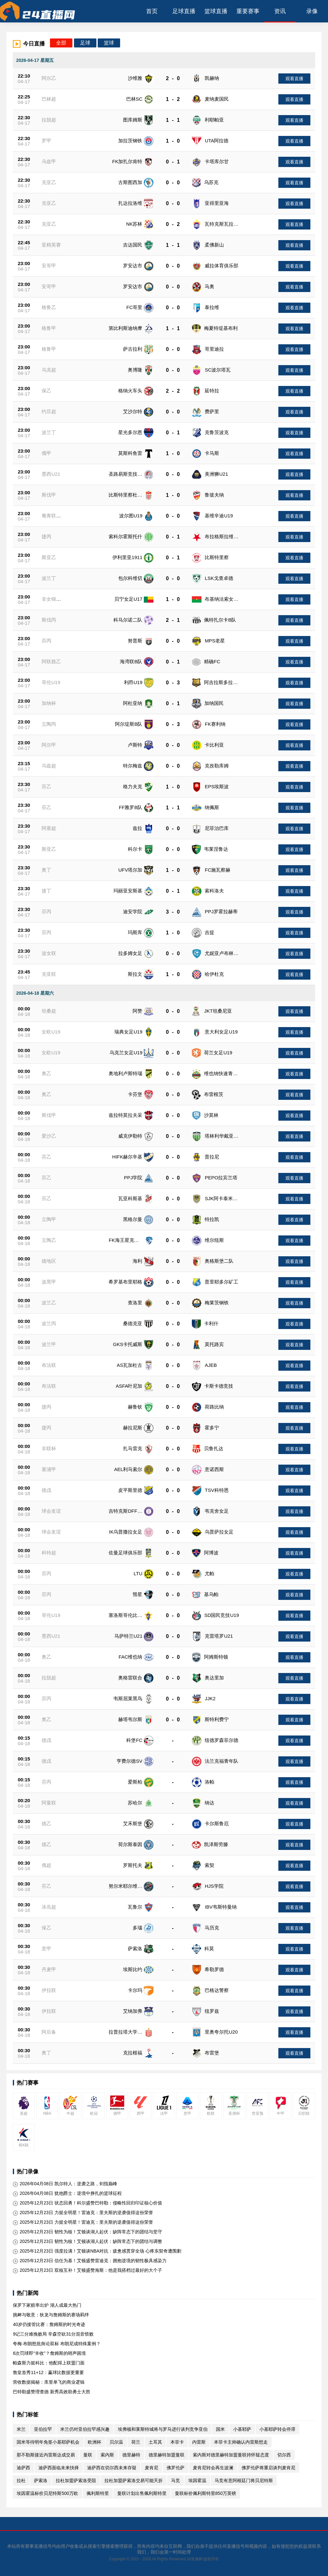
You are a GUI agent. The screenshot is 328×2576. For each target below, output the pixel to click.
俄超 (46, 1865)
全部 (61, 43)
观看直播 (294, 78)
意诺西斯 (214, 1469)
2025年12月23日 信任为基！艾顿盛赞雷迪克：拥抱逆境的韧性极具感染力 (89, 2260)
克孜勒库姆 (217, 765)
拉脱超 (49, 119)
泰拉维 (212, 307)
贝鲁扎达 (213, 1448)
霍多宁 (212, 1427)
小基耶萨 (242, 2429)
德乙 (46, 1823)
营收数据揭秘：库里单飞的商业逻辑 (49, 2382)
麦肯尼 (151, 2467)
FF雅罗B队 (130, 807)
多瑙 (137, 1927)
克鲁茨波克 (217, 432)
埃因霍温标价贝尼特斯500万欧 (47, 2493)
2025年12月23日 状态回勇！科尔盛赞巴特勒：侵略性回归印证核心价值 (87, 2203)
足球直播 (183, 11)
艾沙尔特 (132, 411)
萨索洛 (135, 1948)
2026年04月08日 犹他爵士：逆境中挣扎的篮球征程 (67, 2193)
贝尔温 (116, 2442)
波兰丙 (49, 1323)
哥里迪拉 (214, 349)
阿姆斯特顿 (216, 1657)
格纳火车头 (130, 390)
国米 (220, 2429)
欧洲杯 (94, 2442)
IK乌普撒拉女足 (125, 1532)
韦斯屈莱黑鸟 (127, 1698)
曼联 (87, 2454)
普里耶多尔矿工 (221, 1281)
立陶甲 (49, 1219)
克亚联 (49, 974)
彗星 (137, 1594)
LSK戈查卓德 (219, 578)
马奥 (209, 286)
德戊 (46, 1490)
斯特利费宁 (217, 1719)
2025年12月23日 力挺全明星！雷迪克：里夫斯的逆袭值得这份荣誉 (83, 2212)
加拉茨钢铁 (130, 140)
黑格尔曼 (132, 1219)
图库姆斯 (132, 119)
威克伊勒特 (130, 1136)
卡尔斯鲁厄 (217, 1823)
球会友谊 (51, 1511)
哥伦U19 (51, 682)
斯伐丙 (49, 620)
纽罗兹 (212, 2011)
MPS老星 (215, 640)
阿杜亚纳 (132, 703)
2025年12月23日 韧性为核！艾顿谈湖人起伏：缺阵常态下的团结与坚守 (87, 2232)
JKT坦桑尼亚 (218, 1011)
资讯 (280, 11)
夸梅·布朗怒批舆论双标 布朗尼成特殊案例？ (57, 2343)
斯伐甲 (49, 495)
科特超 (49, 1552)
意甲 (46, 1948)
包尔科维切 (130, 578)
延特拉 (212, 390)
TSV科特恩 (216, 1490)
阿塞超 (49, 828)
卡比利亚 (214, 745)
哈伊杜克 (214, 974)
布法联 (49, 1365)
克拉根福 (132, 2052)
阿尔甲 (49, 745)
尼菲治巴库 (217, 828)
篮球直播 (215, 11)
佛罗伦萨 (175, 2467)
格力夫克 (132, 786)
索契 (209, 1865)
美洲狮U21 (216, 474)
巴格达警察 (217, 1990)
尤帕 (209, 1573)
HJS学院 (214, 1886)
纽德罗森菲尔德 (221, 1740)
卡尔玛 (135, 1990)
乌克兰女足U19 (126, 1052)
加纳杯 (49, 703)
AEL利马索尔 (128, 1469)
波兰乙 (49, 1302)
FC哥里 (134, 307)
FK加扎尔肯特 (127, 161)
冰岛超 (49, 1907)
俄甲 (46, 453)
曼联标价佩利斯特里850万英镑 (205, 2493)
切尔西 (284, 2454)
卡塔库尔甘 (217, 161)
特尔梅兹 (132, 765)
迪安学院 (132, 911)
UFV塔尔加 (130, 870)
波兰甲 (49, 1344)
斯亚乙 (49, 557)
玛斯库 (135, 932)
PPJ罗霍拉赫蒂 (221, 911)
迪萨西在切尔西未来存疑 (111, 2467)
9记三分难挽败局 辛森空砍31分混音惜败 (53, 2334)
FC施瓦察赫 (217, 870)
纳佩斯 (212, 807)
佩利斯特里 (97, 2493)
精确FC (212, 661)
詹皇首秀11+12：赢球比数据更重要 (48, 2372)
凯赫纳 (212, 78)
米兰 (21, 2429)
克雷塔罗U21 (219, 1636)
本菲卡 (177, 2442)
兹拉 (137, 828)
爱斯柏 (135, 1782)
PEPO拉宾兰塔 (221, 1177)
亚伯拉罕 (43, 2429)
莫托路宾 (214, 1344)
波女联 (49, 953)
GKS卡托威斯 (128, 1344)
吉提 (209, 932)
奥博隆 (135, 369)
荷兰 (135, 2442)
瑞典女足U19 (128, 1031)
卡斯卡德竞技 (218, 1386)
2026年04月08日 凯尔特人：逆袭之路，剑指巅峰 (65, 2184)
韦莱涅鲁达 (216, 849)
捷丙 (46, 536)
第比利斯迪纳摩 (125, 328)
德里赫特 (131, 2454)
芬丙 (46, 640)
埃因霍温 (197, 2480)
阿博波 (211, 1552)
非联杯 (49, 1448)
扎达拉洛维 (130, 203)
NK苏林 (134, 224)
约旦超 (49, 411)
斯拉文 (135, 974)
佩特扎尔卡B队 (220, 620)
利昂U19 (133, 682)
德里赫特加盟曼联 (166, 2454)
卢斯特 (135, 745)
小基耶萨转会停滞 (277, 2429)
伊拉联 (49, 1990)
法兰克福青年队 (221, 1761)
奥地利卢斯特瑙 (125, 1073)
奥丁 (46, 870)
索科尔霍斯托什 (125, 536)
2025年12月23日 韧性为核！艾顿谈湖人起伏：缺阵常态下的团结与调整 (87, 2241)
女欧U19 (51, 1031)
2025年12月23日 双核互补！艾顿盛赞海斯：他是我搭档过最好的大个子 (87, 2270)
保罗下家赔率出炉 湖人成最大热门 (47, 2305)
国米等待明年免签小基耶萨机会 (48, 2442)
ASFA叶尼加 (129, 1386)
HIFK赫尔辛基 (127, 1156)
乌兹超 (49, 765)
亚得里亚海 (217, 203)
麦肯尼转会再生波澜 (213, 2467)
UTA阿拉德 (216, 140)
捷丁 (46, 890)
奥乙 (46, 1073)
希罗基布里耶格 (125, 1281)
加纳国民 (214, 703)
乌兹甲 (49, 161)
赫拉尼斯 (132, 1427)
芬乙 (46, 786)
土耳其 (155, 2442)
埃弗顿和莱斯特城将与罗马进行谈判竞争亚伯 (163, 2429)
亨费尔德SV (129, 1761)
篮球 (109, 43)
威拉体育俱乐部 (221, 265)
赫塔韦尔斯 (130, 1719)
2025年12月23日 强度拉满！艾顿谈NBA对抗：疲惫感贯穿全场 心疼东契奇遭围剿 (97, 2251)
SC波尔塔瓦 (218, 369)
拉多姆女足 (130, 953)
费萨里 (212, 411)
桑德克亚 (132, 1323)
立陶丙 (49, 724)
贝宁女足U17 (128, 599)
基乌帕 (211, 1594)
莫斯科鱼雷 (130, 453)
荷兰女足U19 (218, 1052)
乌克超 (49, 369)
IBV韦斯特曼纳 (220, 1907)
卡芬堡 (135, 1094)
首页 (152, 11)
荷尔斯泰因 (130, 1844)
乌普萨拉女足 (219, 1532)
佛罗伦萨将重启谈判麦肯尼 (268, 2467)
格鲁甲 (49, 328)
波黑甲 (49, 1281)
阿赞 (137, 1011)
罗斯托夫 (132, 1865)
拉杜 (21, 2480)
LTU (138, 1573)
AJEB (211, 1365)
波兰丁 (49, 432)
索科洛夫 (214, 890)
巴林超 (49, 99)
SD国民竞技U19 (221, 1615)
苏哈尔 (135, 1802)
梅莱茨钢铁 (217, 1302)
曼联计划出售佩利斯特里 (142, 2493)
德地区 (49, 1261)
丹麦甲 (49, 1969)
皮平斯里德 (130, 1490)
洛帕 (209, 1782)
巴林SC (134, 99)
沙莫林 (211, 1115)
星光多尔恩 (130, 432)
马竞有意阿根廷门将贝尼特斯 (244, 2480)
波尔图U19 (131, 515)
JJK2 (210, 1698)
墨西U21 (51, 474)
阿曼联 (49, 1802)
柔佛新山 (214, 244)
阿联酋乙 (51, 661)
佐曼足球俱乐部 (125, 1552)
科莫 (209, 1948)
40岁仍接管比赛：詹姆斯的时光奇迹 (49, 2324)
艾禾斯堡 (132, 1823)
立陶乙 (49, 1240)
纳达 (209, 1802)
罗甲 (46, 140)
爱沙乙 (49, 1136)
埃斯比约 (132, 1969)
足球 (85, 43)
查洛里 (135, 1302)
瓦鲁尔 (135, 1907)
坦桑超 (49, 1011)
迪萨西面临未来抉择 (58, 2467)
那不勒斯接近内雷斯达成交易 (46, 2454)
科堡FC (134, 1740)
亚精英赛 (51, 244)
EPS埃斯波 (217, 786)
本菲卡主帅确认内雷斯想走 (241, 2442)
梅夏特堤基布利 (221, 328)
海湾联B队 (131, 661)
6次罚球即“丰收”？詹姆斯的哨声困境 (49, 2353)
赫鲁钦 (135, 1406)
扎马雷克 (132, 1448)
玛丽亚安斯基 (127, 890)
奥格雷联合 (130, 1677)
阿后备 (49, 2032)
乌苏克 (211, 182)
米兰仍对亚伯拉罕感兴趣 (85, 2429)
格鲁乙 (49, 307)
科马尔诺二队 (127, 620)
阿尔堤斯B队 (128, 724)
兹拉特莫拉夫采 (125, 1115)
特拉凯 (212, 1219)
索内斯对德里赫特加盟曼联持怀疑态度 (231, 2454)
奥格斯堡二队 (219, 1261)
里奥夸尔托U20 (221, 2032)
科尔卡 (135, 849)
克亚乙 (49, 182)
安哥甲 (49, 265)
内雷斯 (199, 2442)
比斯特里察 (217, 557)
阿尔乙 (49, 78)
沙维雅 (135, 78)
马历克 (212, 1927)
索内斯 (107, 2454)
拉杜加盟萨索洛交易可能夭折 (133, 2480)
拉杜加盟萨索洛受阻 (76, 2480)
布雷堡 (212, 2052)
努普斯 (135, 640)
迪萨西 (23, 2467)
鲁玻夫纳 (214, 495)
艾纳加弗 (132, 2011)
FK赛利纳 (215, 724)
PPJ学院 (133, 1177)
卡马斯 (212, 453)
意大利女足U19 (221, 1031)
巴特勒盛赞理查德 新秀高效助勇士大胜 (51, 2391)
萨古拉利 (132, 349)
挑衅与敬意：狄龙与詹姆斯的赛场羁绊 (51, 2314)
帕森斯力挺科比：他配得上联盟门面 (49, 2362)
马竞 (175, 2480)
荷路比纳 (214, 1406)
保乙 (46, 390)
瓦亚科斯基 (130, 1198)
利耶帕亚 (214, 119)
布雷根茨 (213, 1094)
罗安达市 (132, 265)
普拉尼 (212, 1156)
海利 (137, 1261)
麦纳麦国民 (217, 99)
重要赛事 (247, 11)
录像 (312, 11)
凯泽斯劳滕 (217, 1844)
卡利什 (211, 1323)
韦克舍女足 (217, 1511)
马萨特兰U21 (128, 1636)
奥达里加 (214, 1677)
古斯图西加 (130, 182)
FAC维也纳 (130, 1657)
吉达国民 (132, 244)
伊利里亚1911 (127, 557)
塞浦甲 (49, 1469)
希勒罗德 (214, 1969)
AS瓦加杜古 (129, 1365)
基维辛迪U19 (219, 515)
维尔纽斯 (214, 1240)
